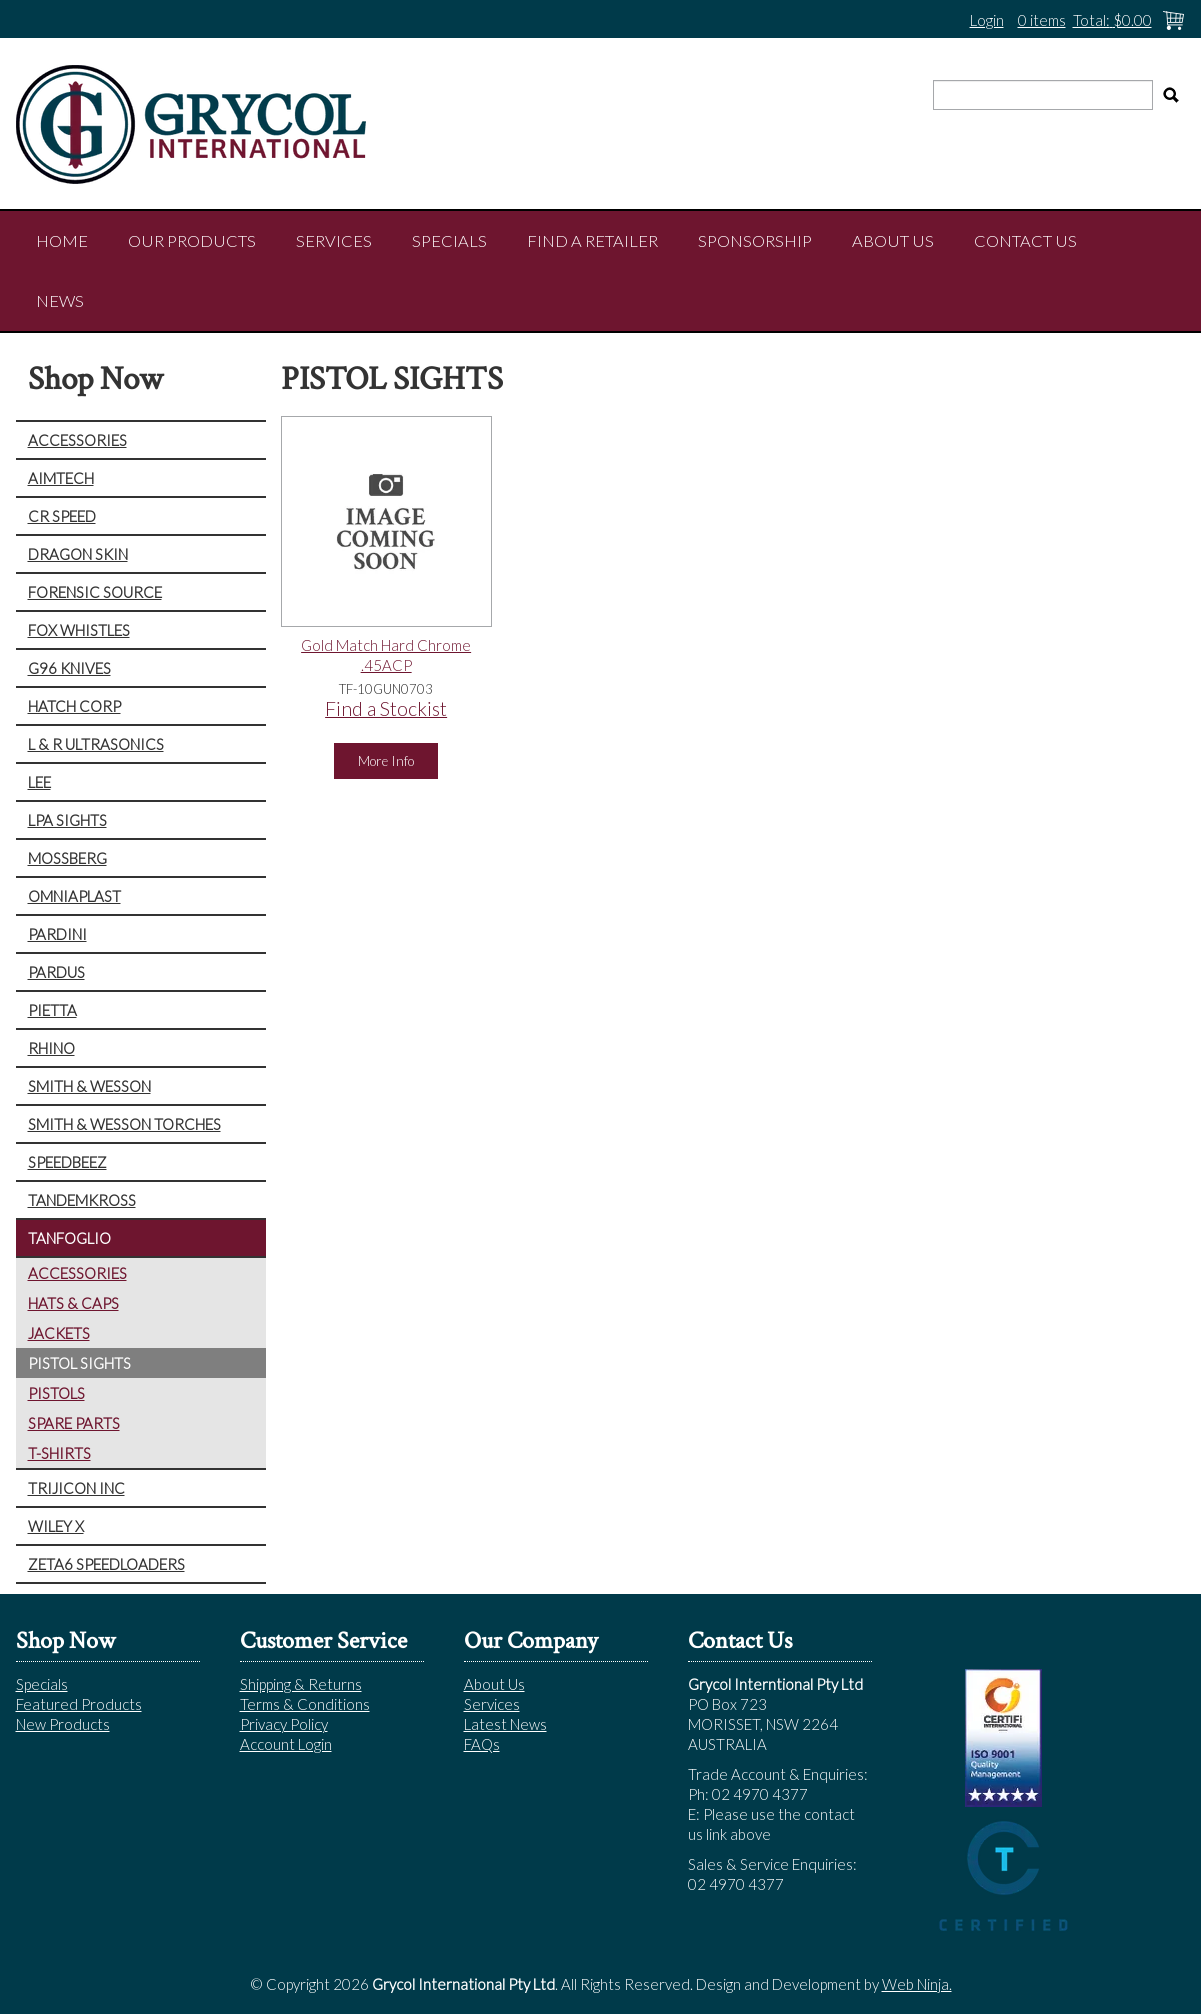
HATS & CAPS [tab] (73, 1303)
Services (334, 241)
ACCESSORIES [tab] (77, 440)
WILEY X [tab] (56, 1526)
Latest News (505, 1724)
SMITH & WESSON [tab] (89, 1086)
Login (987, 20)
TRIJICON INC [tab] (76, 1488)
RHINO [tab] (51, 1048)
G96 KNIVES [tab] (69, 668)
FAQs (482, 1744)
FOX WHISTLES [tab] (79, 630)
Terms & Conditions (305, 1704)
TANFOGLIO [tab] (69, 1238)
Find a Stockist (386, 708)
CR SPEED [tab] (62, 516)
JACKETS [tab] (59, 1333)
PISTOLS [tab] (56, 1393)
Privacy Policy (284, 1724)
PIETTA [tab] (52, 1010)
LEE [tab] (39, 782)
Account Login (286, 1744)
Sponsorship (755, 241)
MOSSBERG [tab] (67, 858)
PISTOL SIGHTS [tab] (79, 1363)
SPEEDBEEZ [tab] (67, 1162)
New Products (63, 1724)
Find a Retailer (592, 241)
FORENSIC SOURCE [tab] (95, 592)
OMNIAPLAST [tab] (74, 896)
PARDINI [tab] (57, 934)
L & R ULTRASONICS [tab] (96, 744)
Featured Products (79, 1704)
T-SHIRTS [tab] (59, 1453)
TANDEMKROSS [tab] (82, 1200)
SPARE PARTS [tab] (74, 1423)
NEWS (60, 301)
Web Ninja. (917, 1984)
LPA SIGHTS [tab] (67, 820)
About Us (893, 241)
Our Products (192, 241)
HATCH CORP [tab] (74, 706)
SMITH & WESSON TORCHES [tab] (124, 1124)
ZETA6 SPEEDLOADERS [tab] (106, 1564)
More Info (386, 761)
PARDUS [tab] (56, 972)
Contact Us (1025, 241)
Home (62, 241)
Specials (449, 241)
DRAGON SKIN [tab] (78, 554)
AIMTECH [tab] (61, 478)
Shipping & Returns (301, 1684)
